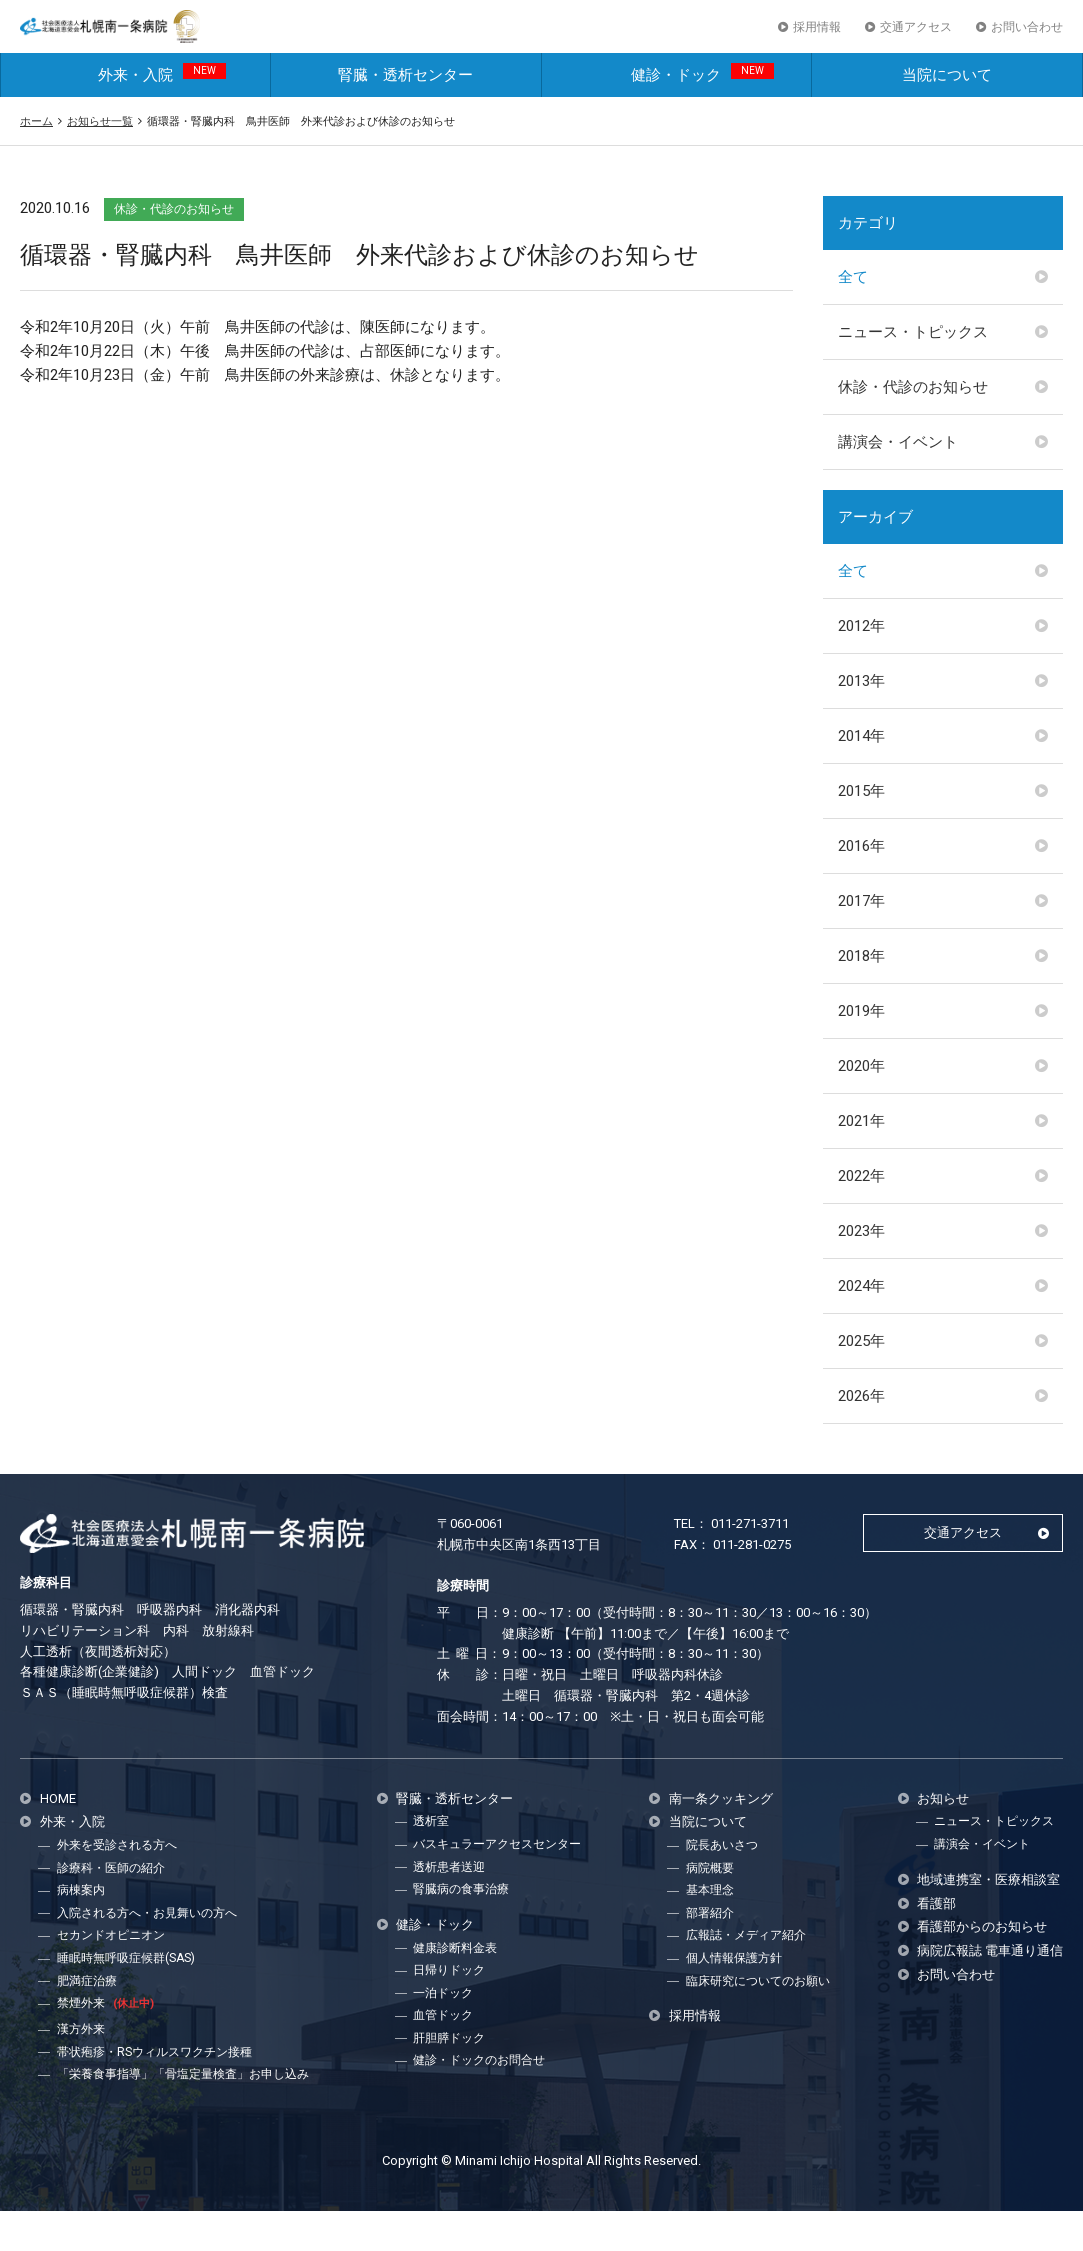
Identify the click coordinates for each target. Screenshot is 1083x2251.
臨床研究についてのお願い (758, 2020)
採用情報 (817, 47)
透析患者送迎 (449, 1906)
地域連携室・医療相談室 (988, 1918)
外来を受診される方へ (117, 1885)
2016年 (861, 885)
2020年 (861, 1105)
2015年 (861, 830)
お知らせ (943, 1837)
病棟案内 (81, 1930)
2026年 (861, 1435)
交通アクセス (916, 47)
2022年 (861, 1215)
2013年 (861, 720)
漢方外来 (81, 2068)
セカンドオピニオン (111, 1975)
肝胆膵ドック (449, 2077)
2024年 (861, 1325)
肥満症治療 (87, 2020)
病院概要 (710, 1907)
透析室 (431, 1861)
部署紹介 (710, 1952)
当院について (947, 114)
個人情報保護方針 (734, 1997)
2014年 (861, 775)
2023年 (861, 1270)
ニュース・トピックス (913, 371)
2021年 (861, 1160)
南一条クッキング (721, 1837)
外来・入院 (162, 112)
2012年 (861, 665)
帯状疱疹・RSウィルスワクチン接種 (154, 2091)
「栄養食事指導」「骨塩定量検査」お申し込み (183, 2113)
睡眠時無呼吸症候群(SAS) (126, 1997)
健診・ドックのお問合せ (479, 2100)
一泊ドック (443, 2032)
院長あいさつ (722, 1885)
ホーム (36, 160)
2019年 (861, 1050)
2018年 (861, 995)
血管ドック (443, 2055)
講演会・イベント (898, 481)
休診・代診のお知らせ (913, 426)
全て (853, 316)
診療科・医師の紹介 (111, 1907)
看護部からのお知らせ (982, 1966)
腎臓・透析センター (405, 114)
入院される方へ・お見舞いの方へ (147, 1952)
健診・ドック (702, 112)
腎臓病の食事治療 (461, 1928)
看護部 (936, 1942)
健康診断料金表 (455, 1987)
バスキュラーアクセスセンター (497, 1883)
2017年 (861, 940)
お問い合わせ (1027, 47)
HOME (58, 1837)
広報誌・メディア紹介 (746, 1975)
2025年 (861, 1380)
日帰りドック (449, 2010)
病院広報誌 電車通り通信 (990, 1989)
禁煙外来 (105, 2042)
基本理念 (710, 1930)
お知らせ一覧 (100, 160)
